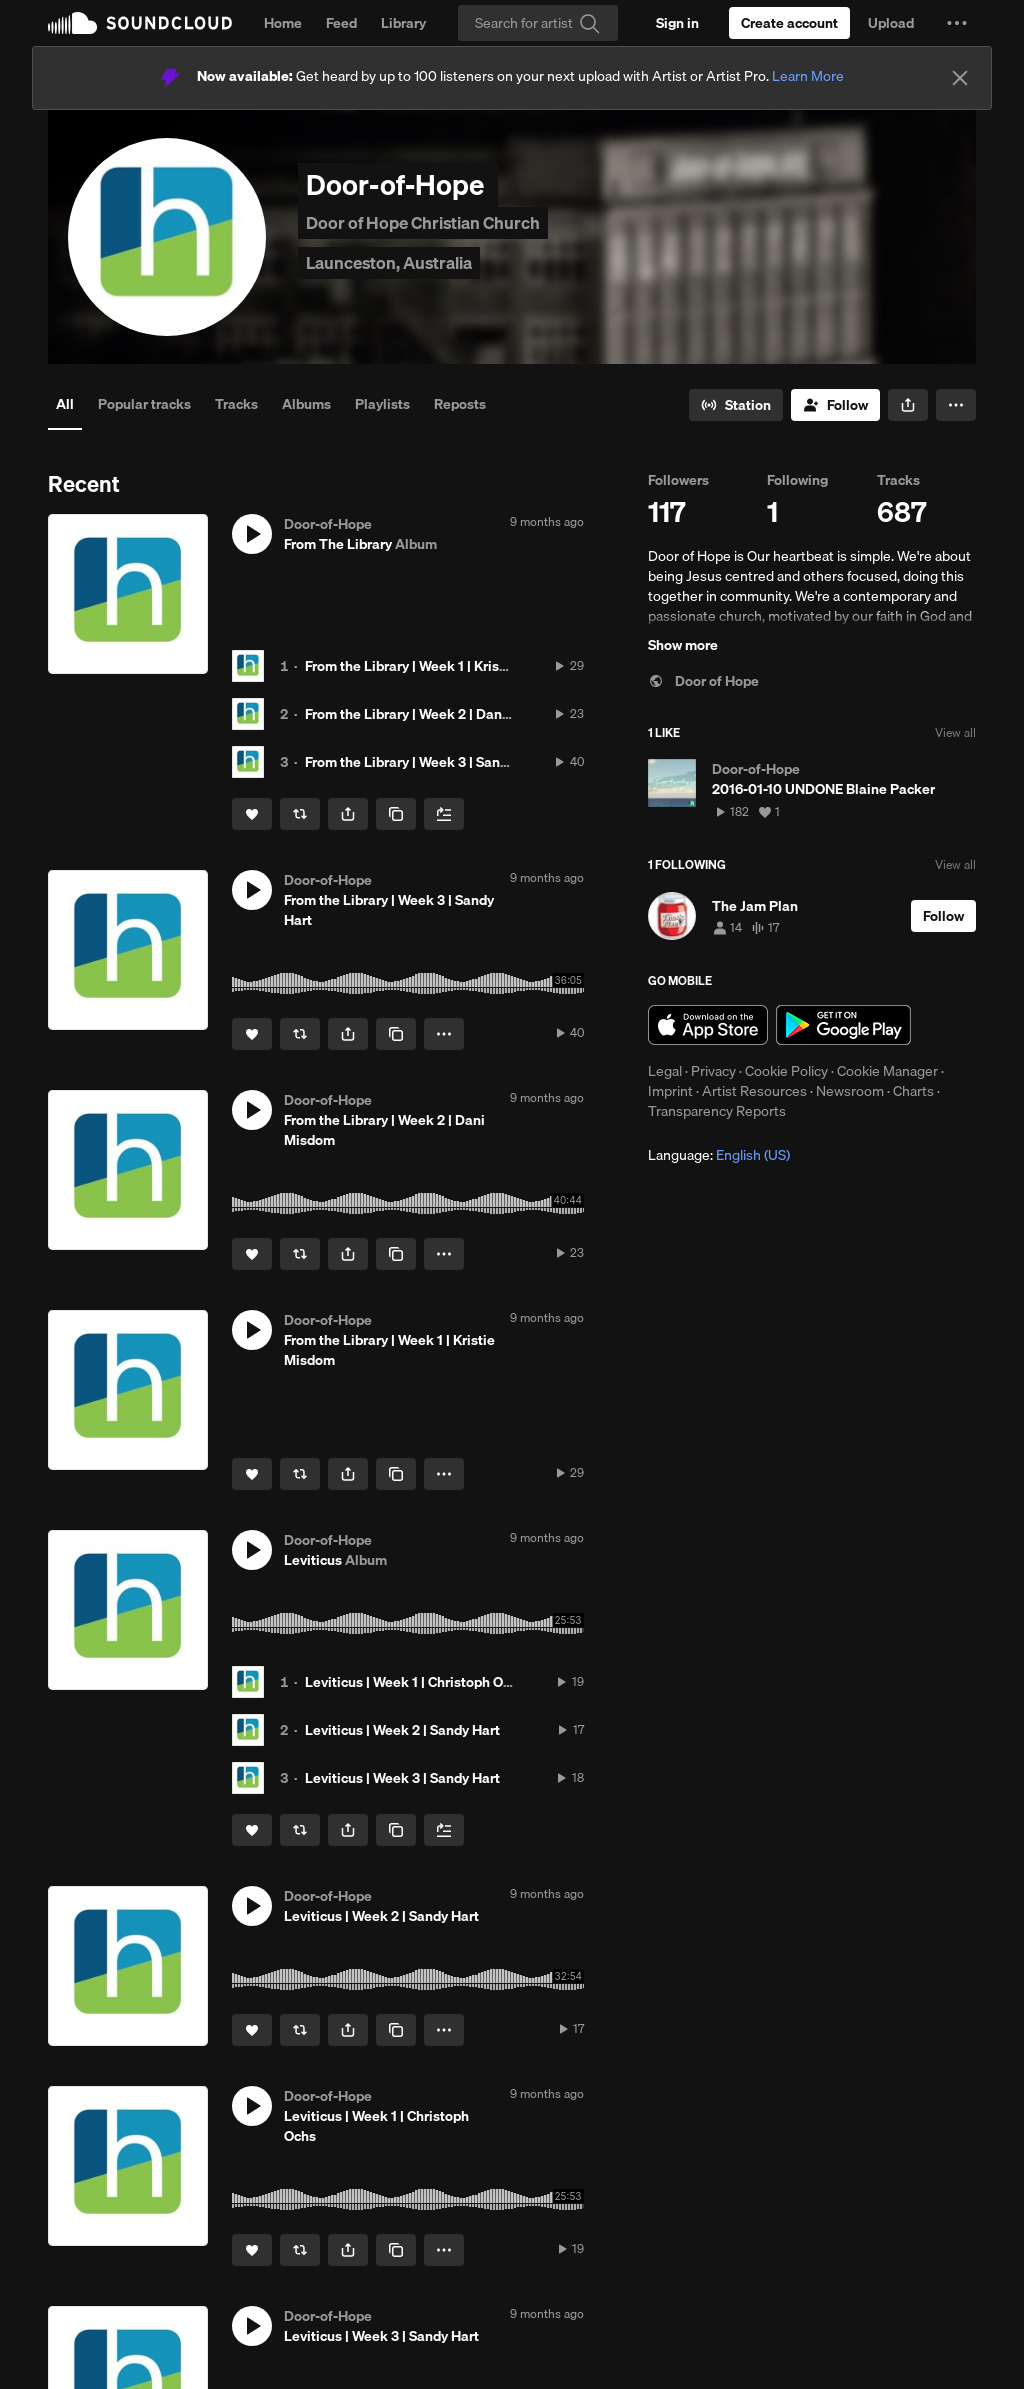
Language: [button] (719, 1155)
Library (403, 23)
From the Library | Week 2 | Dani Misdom (432, 714)
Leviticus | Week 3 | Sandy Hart (402, 1778)
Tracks (236, 404)
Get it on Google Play (843, 1025)
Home (283, 23)
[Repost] (300, 814)
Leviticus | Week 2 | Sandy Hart (402, 1730)
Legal (665, 1071)
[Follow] (835, 405)
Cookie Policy (786, 1071)
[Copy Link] (396, 814)
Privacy (713, 1071)
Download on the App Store (708, 1025)
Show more (683, 645)
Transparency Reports (717, 1111)
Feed (341, 23)
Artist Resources (754, 1091)
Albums (306, 404)
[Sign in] (677, 23)
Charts (913, 1091)
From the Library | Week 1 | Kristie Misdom (437, 666)
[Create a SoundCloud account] (789, 23)
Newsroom (850, 1091)
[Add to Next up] (444, 814)
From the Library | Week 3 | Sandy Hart (425, 762)
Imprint (670, 1091)
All (65, 404)
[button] (957, 23)
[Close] (960, 78)
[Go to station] (736, 405)
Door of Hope (703, 681)
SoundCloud (140, 23)
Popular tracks (144, 404)
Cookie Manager (887, 1071)
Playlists (382, 404)
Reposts (460, 404)
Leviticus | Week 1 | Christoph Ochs (415, 1682)
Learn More (808, 76)
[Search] (538, 23)
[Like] (252, 814)
